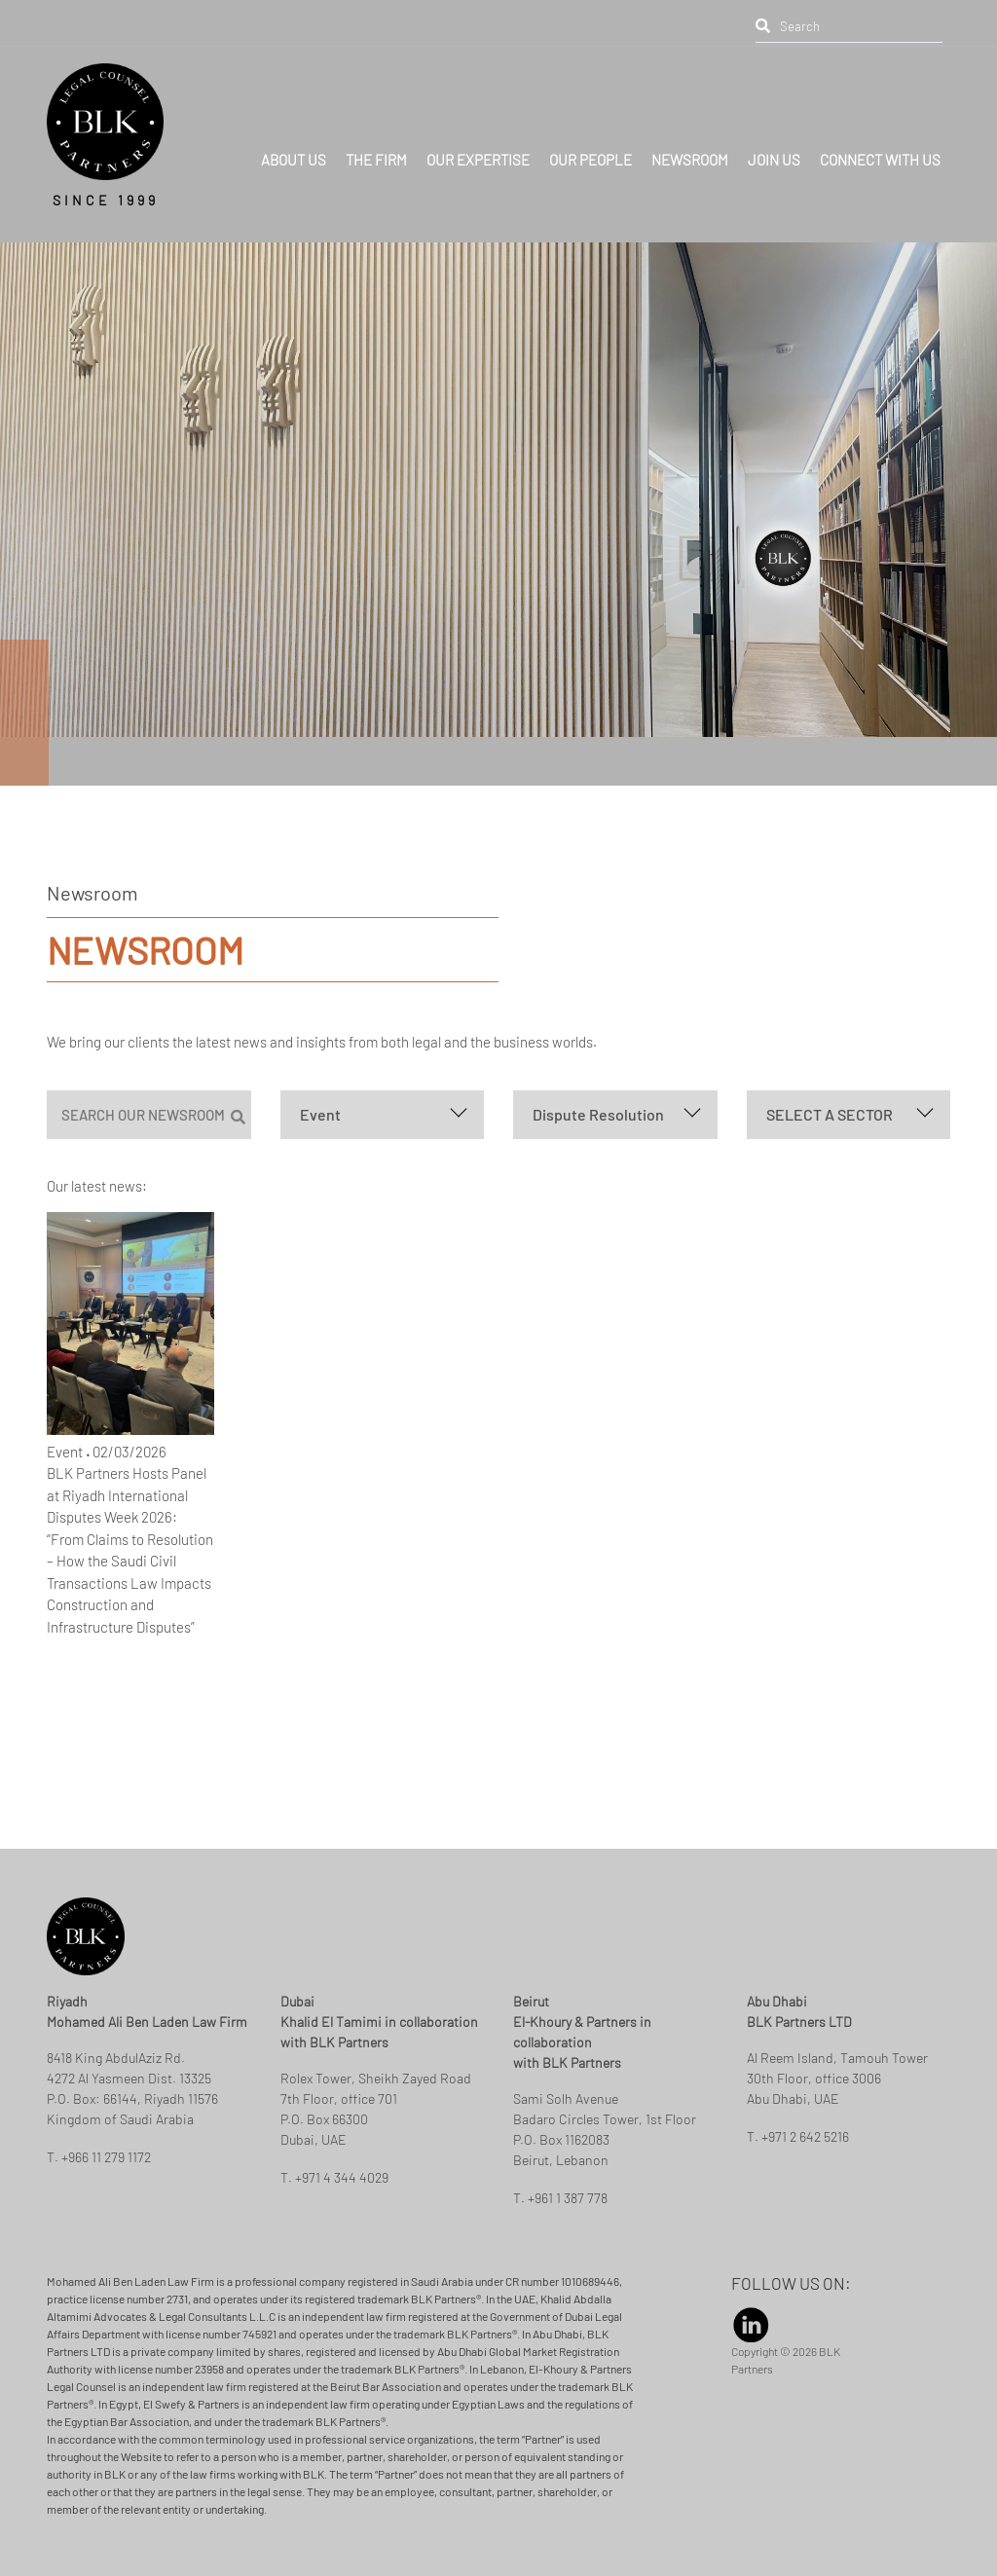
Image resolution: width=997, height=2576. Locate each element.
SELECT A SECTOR (829, 1114)
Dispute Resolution (598, 1114)
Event (320, 1114)
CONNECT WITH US (880, 145)
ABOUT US (293, 145)
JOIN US (774, 145)
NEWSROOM (689, 145)
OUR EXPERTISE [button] (478, 145)
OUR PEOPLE (590, 145)
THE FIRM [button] (376, 145)
